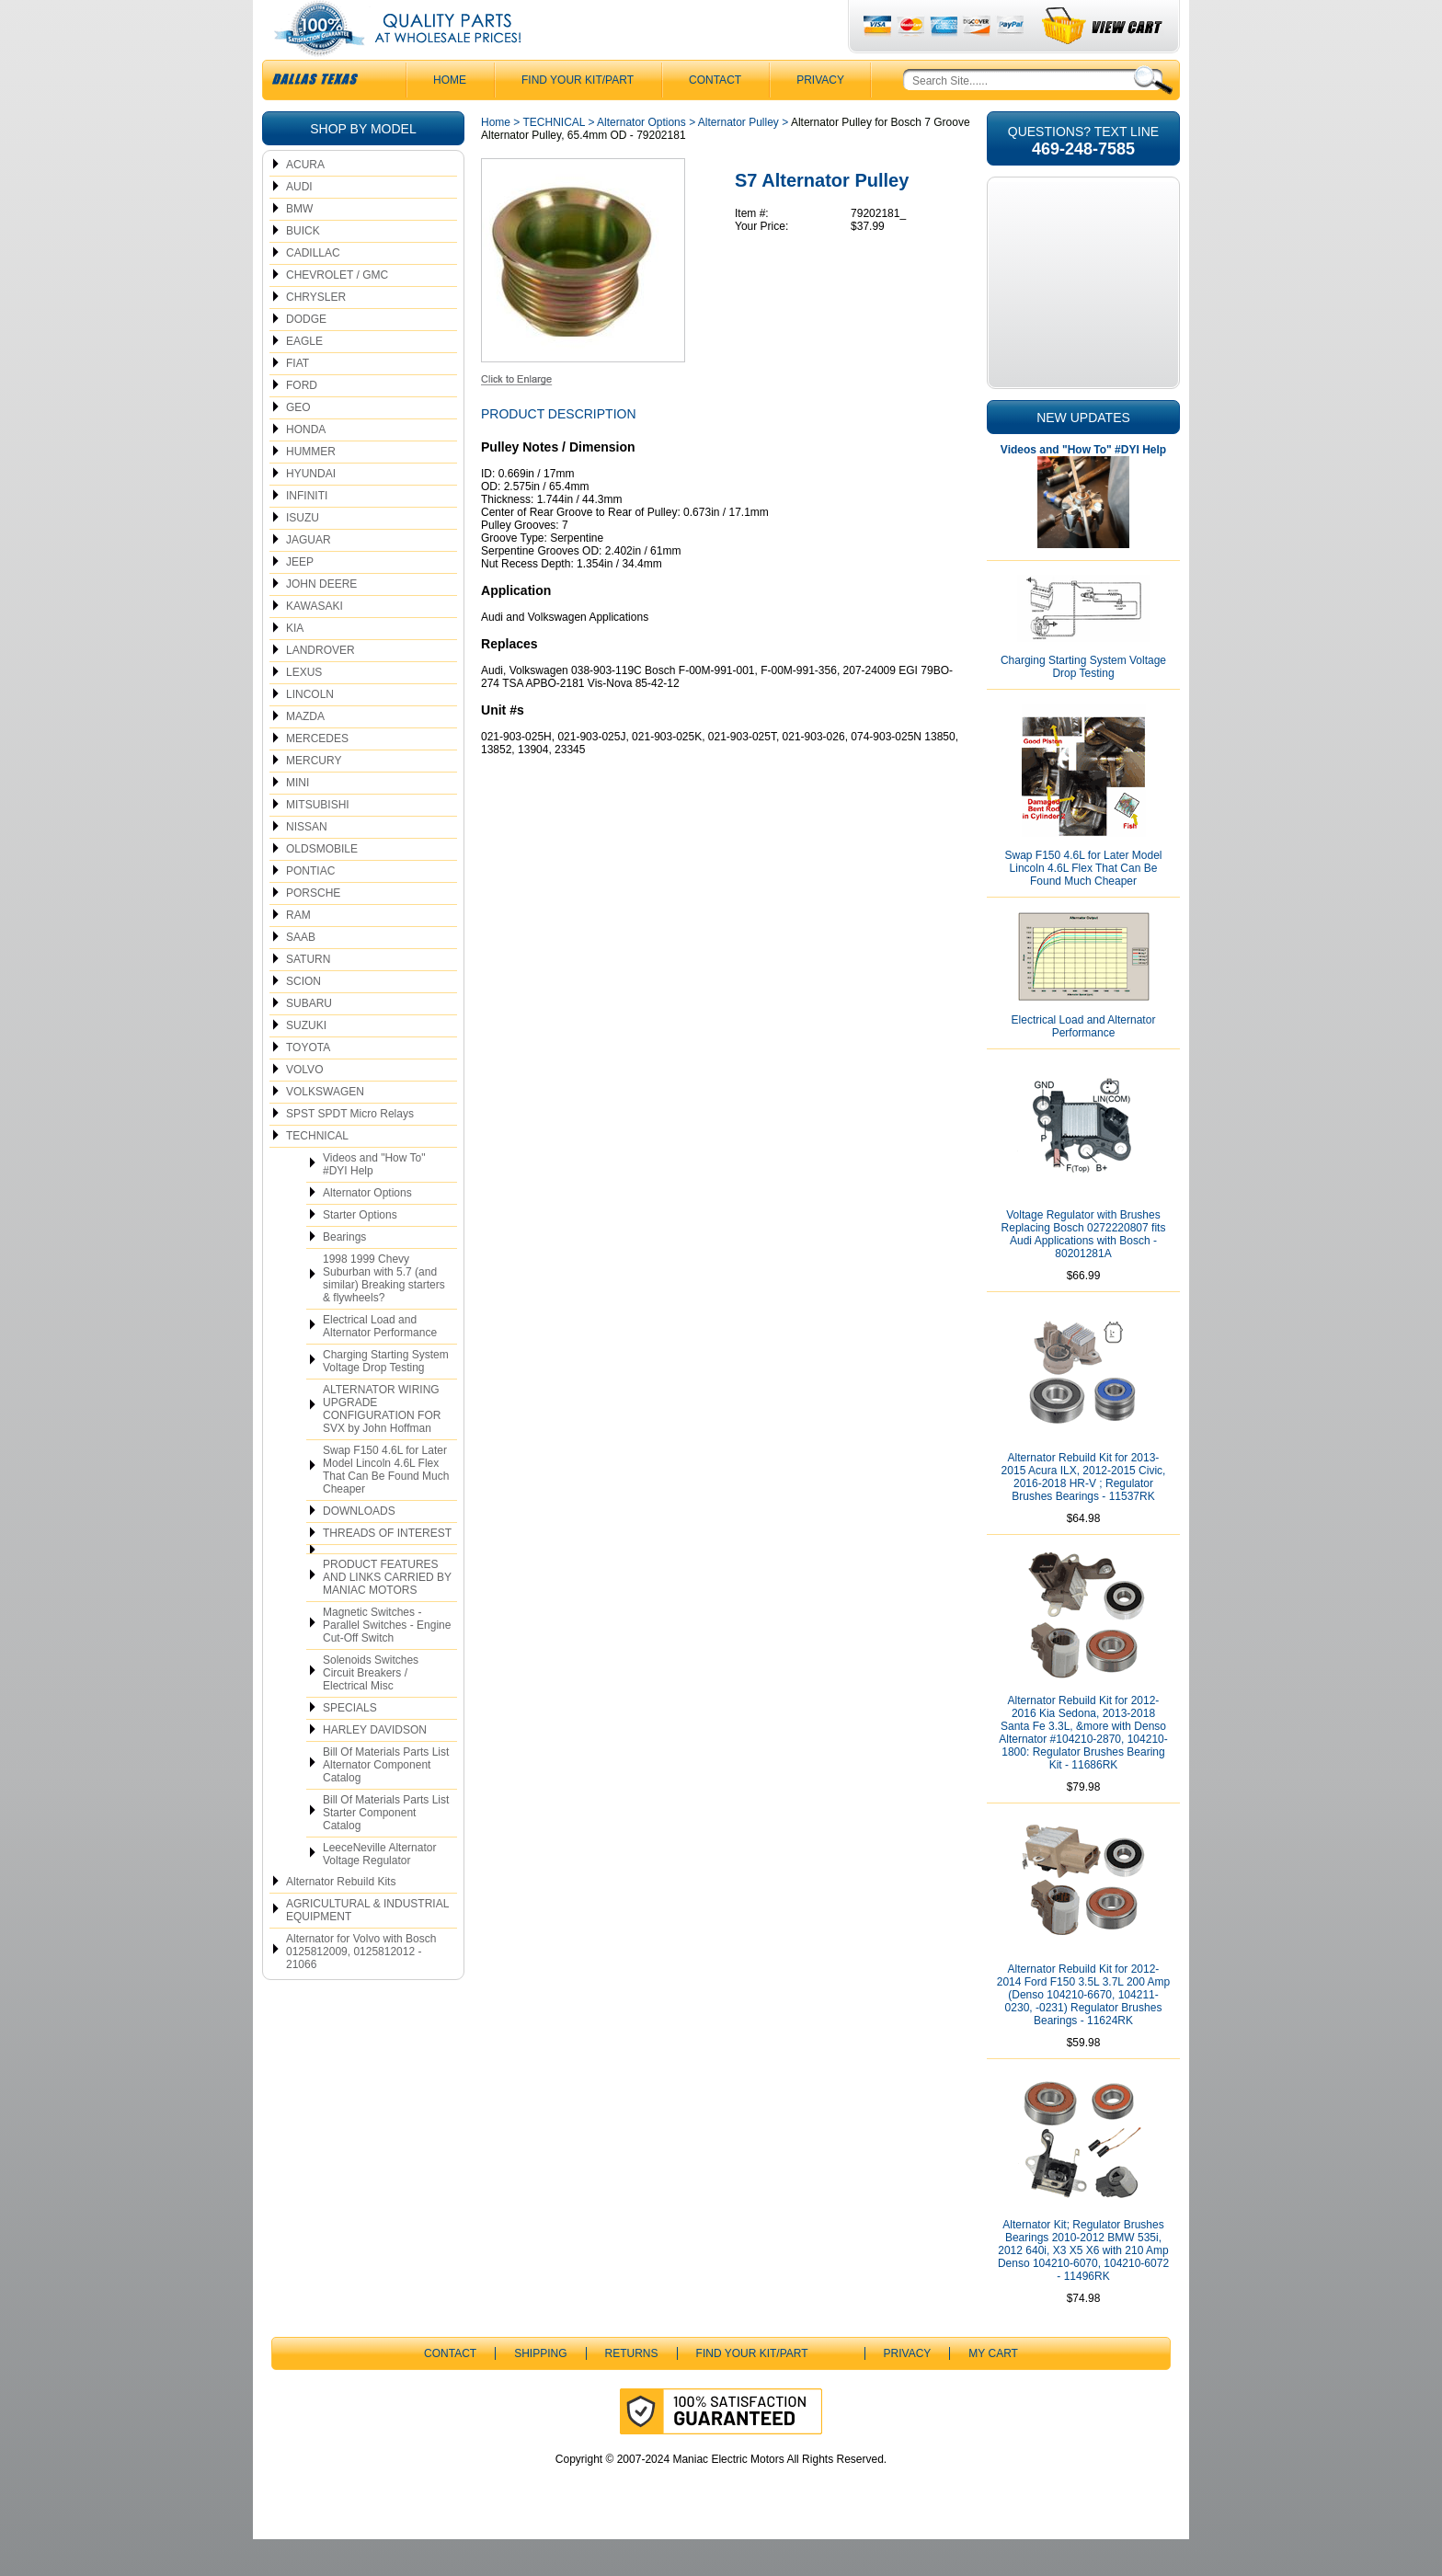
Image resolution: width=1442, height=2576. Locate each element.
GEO (298, 444)
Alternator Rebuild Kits (340, 1918)
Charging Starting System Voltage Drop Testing (386, 1398)
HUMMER (311, 488)
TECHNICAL (317, 1172)
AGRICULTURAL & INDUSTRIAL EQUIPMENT (367, 1947)
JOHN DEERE (321, 620)
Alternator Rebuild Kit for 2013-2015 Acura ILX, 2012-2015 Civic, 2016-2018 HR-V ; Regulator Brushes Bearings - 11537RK (1083, 1514)
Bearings (344, 1273)
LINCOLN (310, 731)
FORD (301, 422)
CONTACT (715, 116)
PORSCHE (313, 929)
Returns (631, 2390)
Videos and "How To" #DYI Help (374, 1201)
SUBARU (309, 1040)
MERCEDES (317, 775)
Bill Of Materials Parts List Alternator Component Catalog (386, 1801)
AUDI (299, 223)
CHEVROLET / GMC (337, 311)
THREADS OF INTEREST (387, 1569)
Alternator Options (367, 1229)
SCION (303, 1018)
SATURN (308, 996)
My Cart (993, 2390)
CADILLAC (313, 289)
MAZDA (305, 753)
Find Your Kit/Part (577, 116)
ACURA (305, 201)
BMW (299, 245)
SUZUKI (306, 1062)
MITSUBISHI (317, 841)
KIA (294, 664)
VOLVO (304, 1106)
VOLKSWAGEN (325, 1128)
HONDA (306, 466)
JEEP (300, 598)
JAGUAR (308, 576)
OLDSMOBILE (322, 885)
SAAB (300, 973)
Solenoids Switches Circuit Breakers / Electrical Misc (370, 1709)
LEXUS (304, 709)
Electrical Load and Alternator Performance (380, 1363)
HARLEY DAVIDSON (375, 1766)
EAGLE (304, 378)
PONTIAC (310, 907)
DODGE (306, 355)
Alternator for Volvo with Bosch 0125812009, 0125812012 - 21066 (361, 1988)
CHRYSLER (316, 333)
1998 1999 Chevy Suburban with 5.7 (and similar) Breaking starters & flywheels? (384, 1315)
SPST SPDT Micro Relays (350, 1150)
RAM (298, 951)
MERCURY (313, 797)
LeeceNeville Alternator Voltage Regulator (379, 1891)
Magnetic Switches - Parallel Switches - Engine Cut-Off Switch (387, 1662)
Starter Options (360, 1251)
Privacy (820, 116)
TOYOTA (308, 1084)
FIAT (297, 400)
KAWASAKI (314, 642)
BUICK (303, 267)
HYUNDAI (311, 510)
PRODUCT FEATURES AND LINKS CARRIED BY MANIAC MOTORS (387, 1614)
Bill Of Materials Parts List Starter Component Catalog (386, 1849)
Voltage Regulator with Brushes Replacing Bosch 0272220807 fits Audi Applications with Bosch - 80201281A (1083, 1271)
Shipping (540, 2390)
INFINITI (306, 532)
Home (495, 159)
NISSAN (306, 863)
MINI (297, 819)
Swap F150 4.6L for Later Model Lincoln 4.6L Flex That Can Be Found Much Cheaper (386, 1506)
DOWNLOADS (359, 1547)
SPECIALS (350, 1744)
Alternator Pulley (738, 159)
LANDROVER (320, 687)
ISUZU (302, 554)
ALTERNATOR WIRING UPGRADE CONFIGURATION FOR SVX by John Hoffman (382, 1445)
